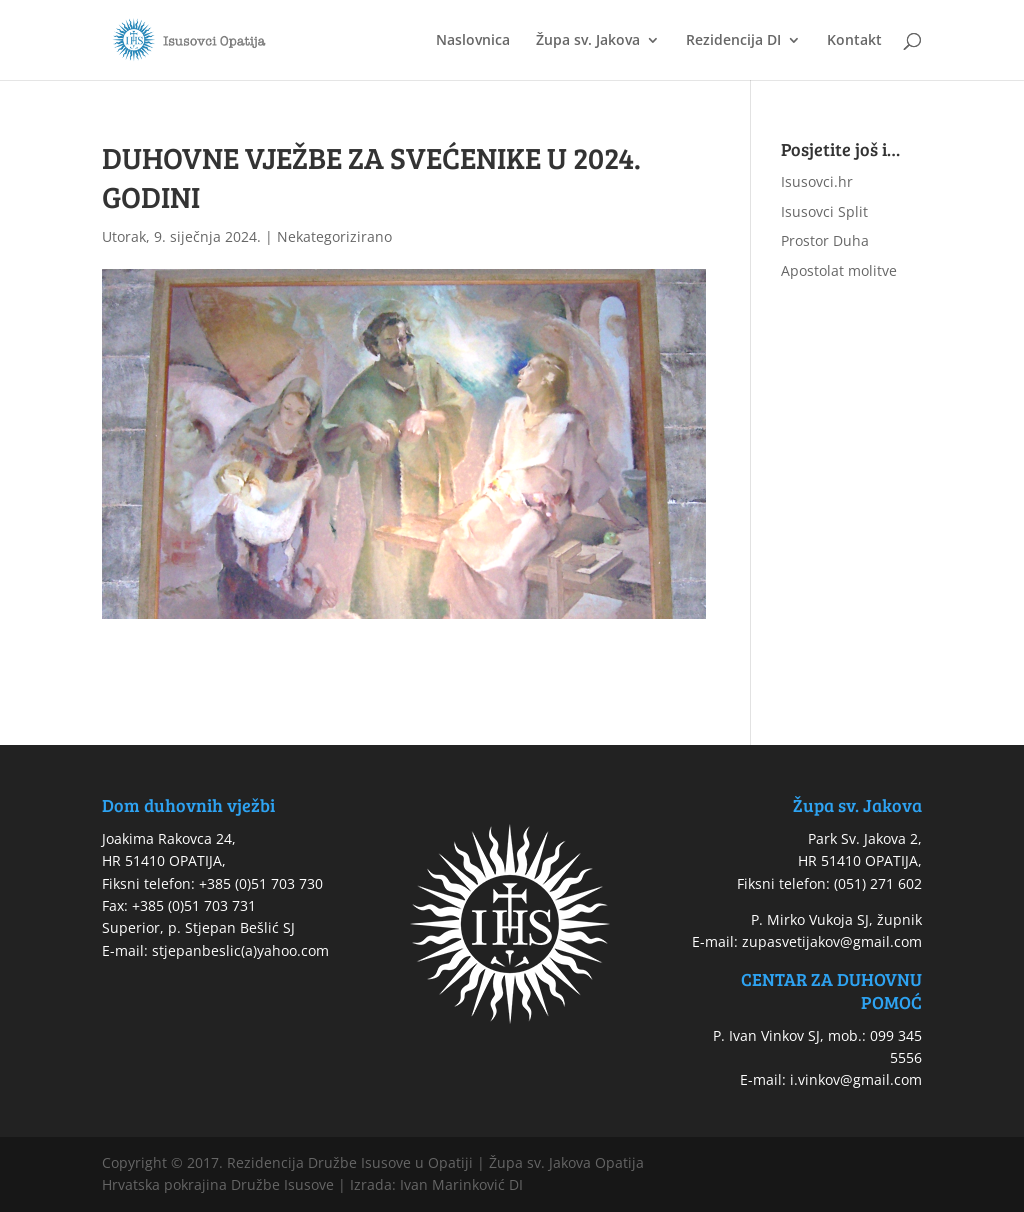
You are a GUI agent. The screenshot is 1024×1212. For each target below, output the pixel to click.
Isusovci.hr (817, 181)
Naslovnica (473, 41)
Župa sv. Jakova (588, 41)
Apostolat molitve (839, 270)
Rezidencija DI (733, 41)
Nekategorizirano (334, 236)
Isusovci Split (824, 211)
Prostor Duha (825, 240)
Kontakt (854, 41)
